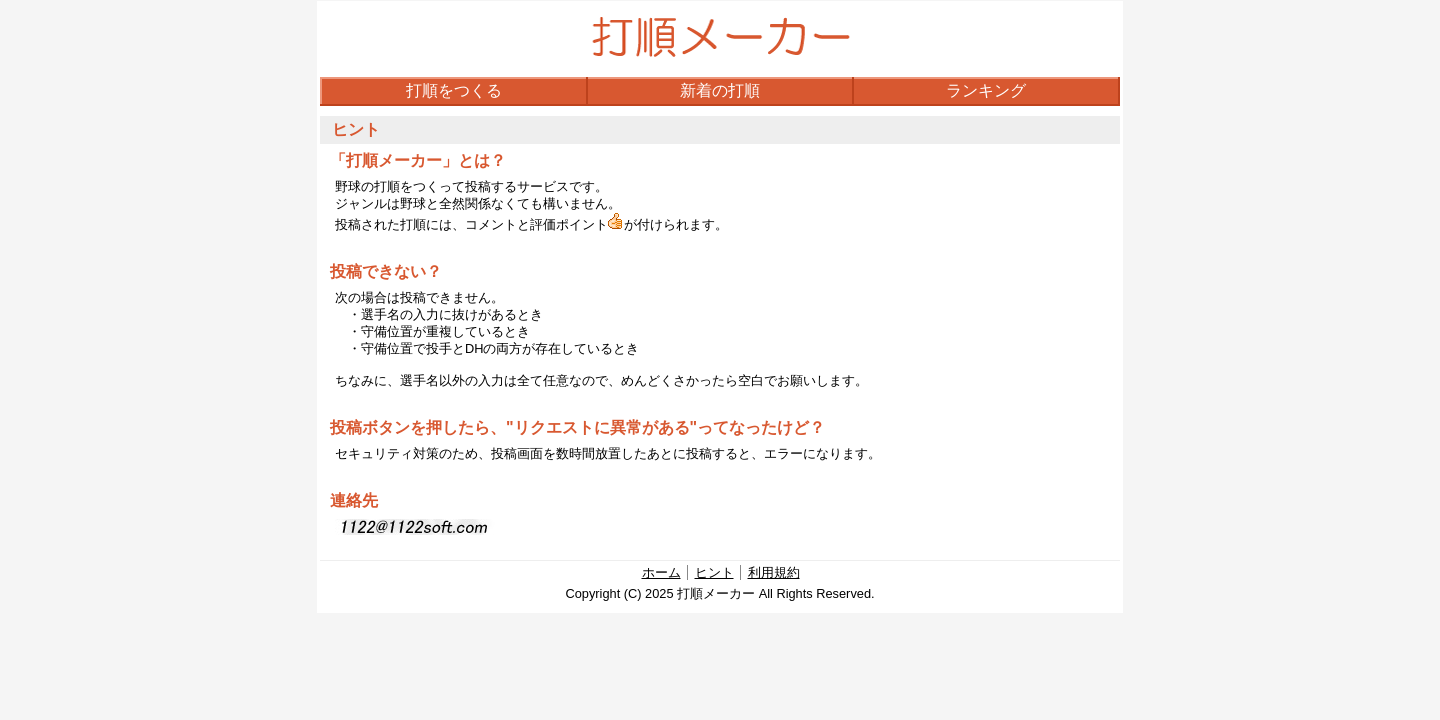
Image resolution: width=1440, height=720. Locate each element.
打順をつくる (454, 90)
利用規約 (774, 572)
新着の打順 (720, 90)
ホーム (661, 572)
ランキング (986, 90)
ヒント (714, 572)
